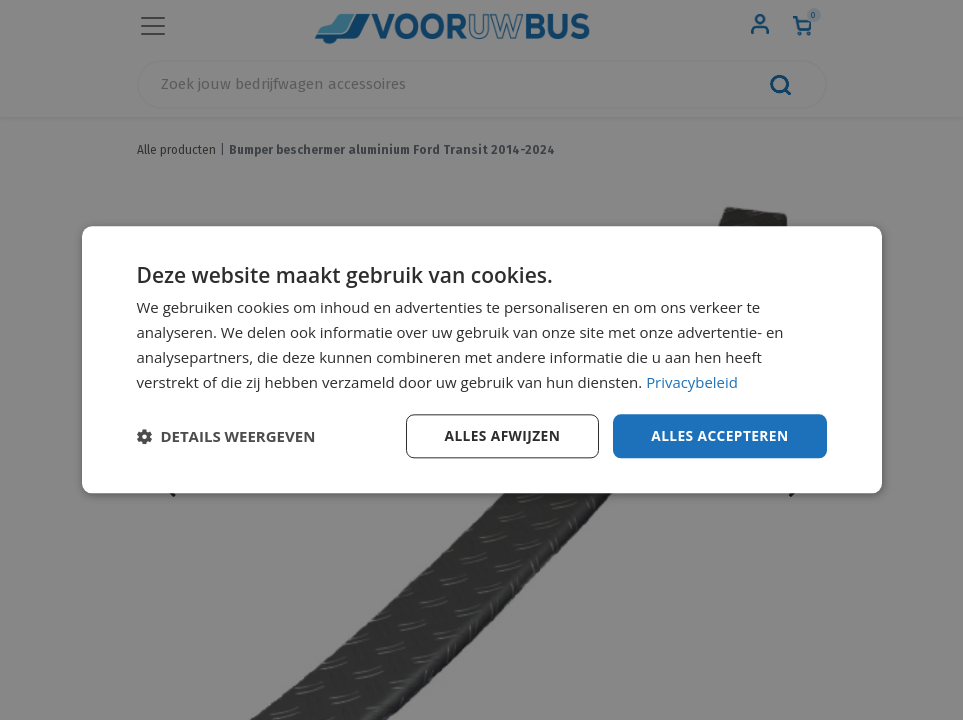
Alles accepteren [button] (719, 435)
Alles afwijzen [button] (499, 435)
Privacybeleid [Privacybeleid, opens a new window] (692, 382)
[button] (226, 437)
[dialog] (482, 360)
